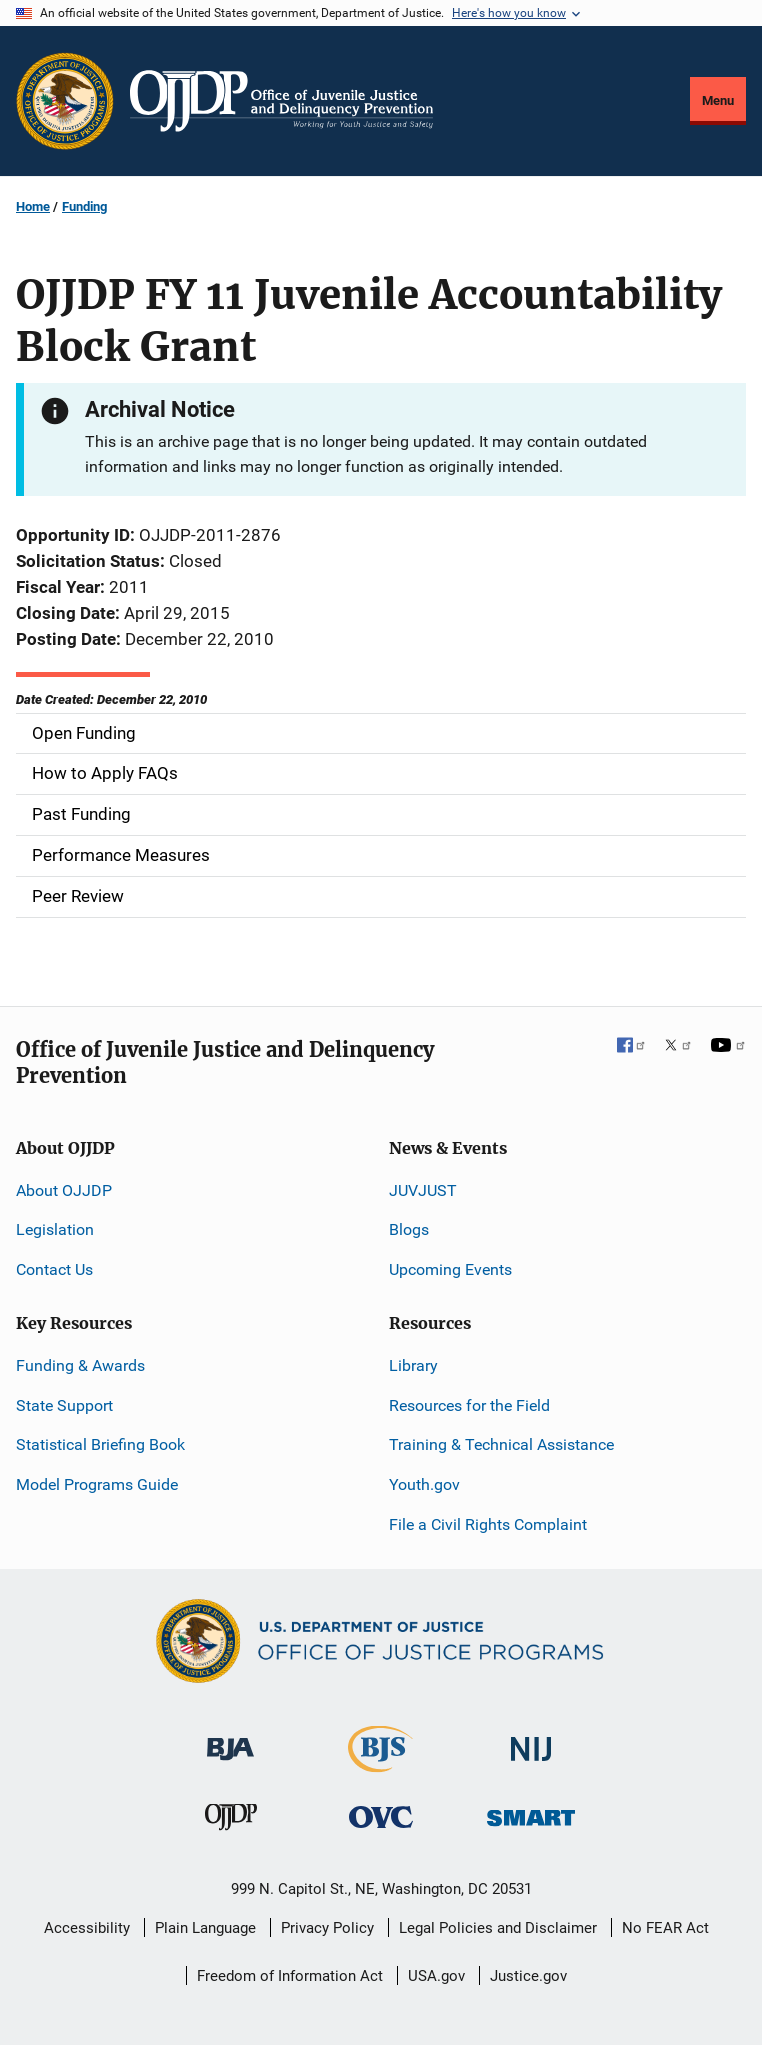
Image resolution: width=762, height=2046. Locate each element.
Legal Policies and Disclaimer (498, 1928)
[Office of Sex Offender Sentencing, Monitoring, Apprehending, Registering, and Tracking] (531, 1812)
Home (33, 206)
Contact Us (54, 1269)
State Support (64, 1405)
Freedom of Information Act (290, 1976)
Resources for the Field (469, 1405)
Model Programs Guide (97, 1484)
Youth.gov (424, 1484)
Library (413, 1365)
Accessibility (87, 1928)
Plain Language (205, 1928)
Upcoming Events (450, 1269)
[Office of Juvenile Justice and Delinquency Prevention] (231, 1821)
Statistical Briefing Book (100, 1444)
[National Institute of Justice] (531, 1740)
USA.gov (436, 1976)
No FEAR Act (665, 1928)
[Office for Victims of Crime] (381, 1816)
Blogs (409, 1229)
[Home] (281, 101)
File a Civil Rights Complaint (488, 1524)
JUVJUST (423, 1190)
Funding (84, 206)
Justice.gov (528, 1976)
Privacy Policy (327, 1928)
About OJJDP (64, 1190)
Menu (718, 100)
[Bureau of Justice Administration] (230, 1739)
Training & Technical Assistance (501, 1444)
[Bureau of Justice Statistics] (380, 1763)
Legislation (55, 1229)
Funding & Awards (80, 1365)
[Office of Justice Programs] (65, 101)
